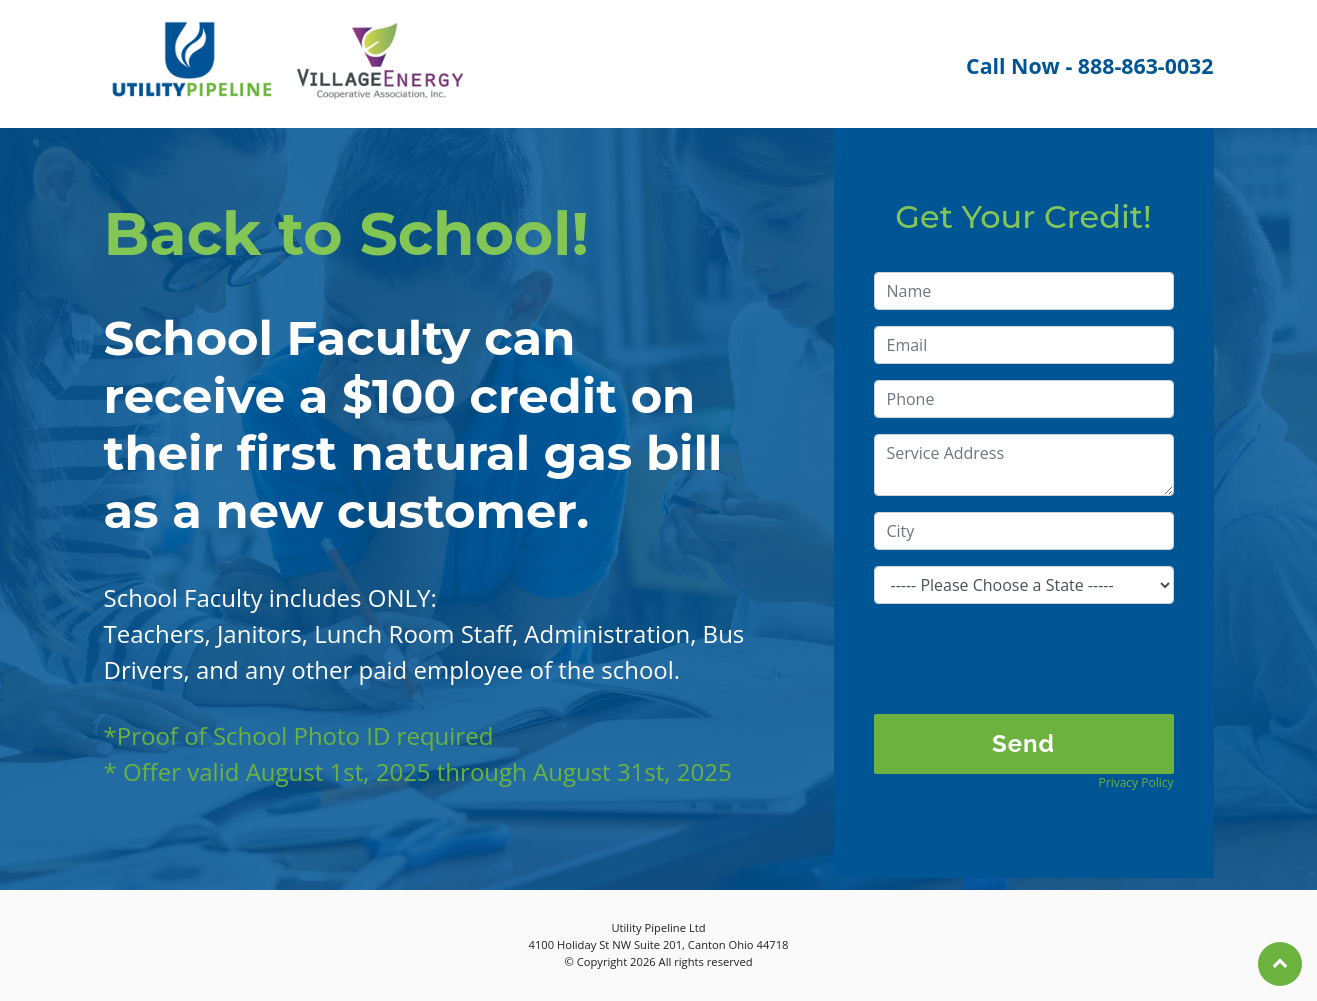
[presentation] (1026, 659)
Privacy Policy (1136, 782)
